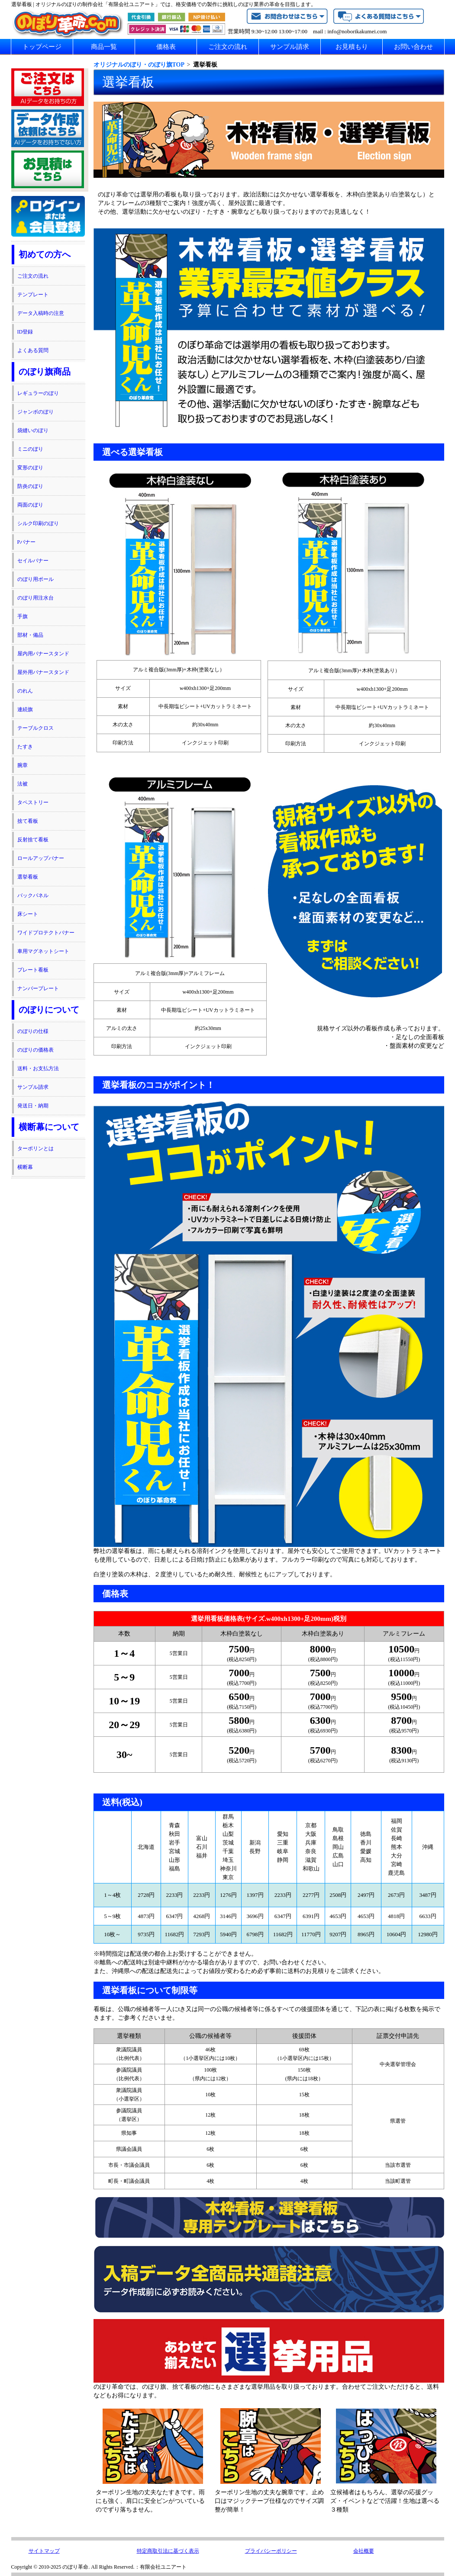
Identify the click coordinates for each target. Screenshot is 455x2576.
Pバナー (26, 542)
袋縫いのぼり (32, 430)
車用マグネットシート (43, 951)
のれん (25, 691)
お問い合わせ (413, 46)
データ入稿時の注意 (40, 313)
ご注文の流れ (227, 46)
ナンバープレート (38, 988)
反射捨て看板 (32, 840)
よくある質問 (32, 350)
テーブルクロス (35, 728)
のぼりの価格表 (35, 1050)
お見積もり (352, 46)
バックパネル (32, 895)
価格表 (166, 46)
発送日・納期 (32, 1106)
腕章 (22, 765)
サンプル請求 (289, 46)
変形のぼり (30, 468)
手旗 (22, 616)
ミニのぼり (30, 449)
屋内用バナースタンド (43, 654)
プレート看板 (32, 970)
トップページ (42, 46)
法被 (22, 784)
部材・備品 (30, 635)
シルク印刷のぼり (38, 523)
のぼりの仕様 (32, 1031)
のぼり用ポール (35, 579)
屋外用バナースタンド (43, 672)
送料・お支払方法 (38, 1068)
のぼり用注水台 (35, 598)
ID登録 (25, 332)
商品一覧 (104, 46)
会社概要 (363, 2551)
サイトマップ (44, 2551)
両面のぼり (30, 505)
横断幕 (25, 1167)
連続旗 (25, 709)
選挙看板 (27, 877)
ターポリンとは (35, 1148)
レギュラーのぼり (38, 393)
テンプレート (32, 295)
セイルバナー (32, 561)
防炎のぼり (30, 486)
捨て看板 (27, 821)
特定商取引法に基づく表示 (168, 2551)
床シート (27, 914)
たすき (25, 747)
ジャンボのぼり (35, 412)
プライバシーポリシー (271, 2551)
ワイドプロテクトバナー (45, 933)
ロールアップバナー (40, 858)
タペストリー (32, 802)
